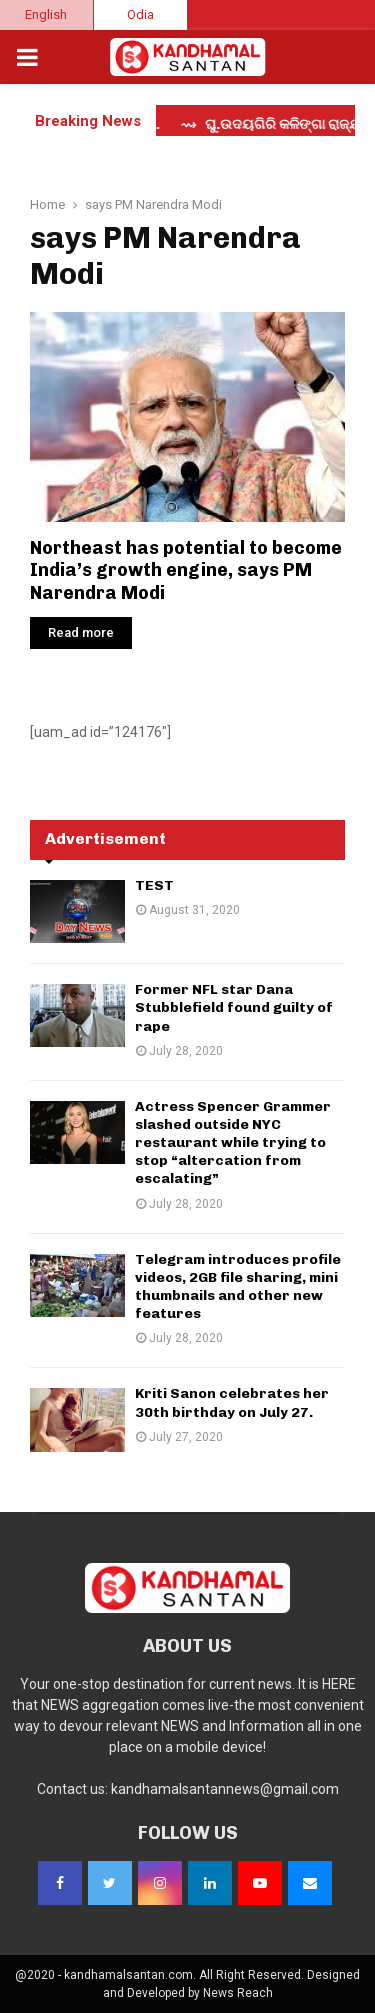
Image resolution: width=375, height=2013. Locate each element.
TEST (154, 885)
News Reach (238, 1993)
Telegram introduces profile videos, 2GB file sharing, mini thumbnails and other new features (238, 1287)
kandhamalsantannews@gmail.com (225, 1789)
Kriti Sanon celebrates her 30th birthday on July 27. (232, 1402)
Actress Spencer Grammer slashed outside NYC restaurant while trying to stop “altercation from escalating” (233, 1143)
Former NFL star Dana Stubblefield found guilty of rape (234, 1007)
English (46, 14)
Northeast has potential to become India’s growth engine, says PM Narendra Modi (186, 570)
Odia (140, 14)
